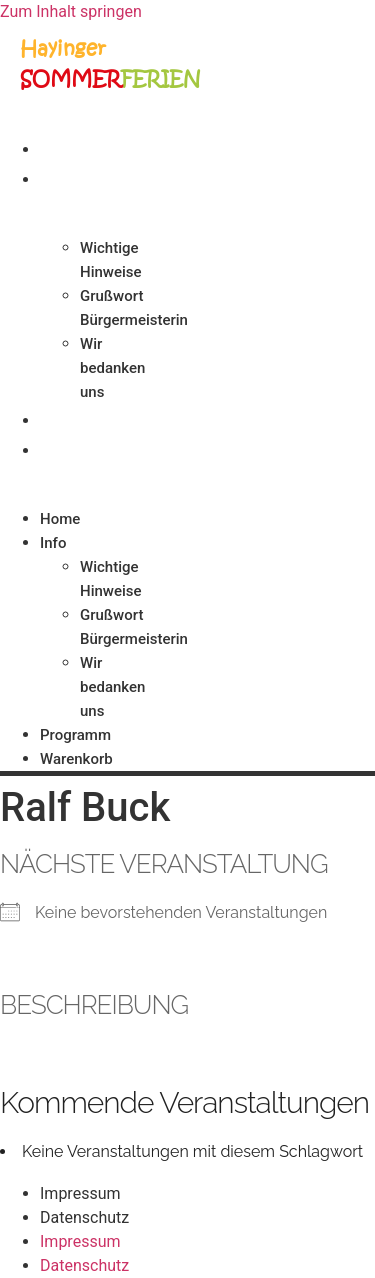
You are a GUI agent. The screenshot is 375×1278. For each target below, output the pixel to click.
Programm (89, 419)
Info (61, 178)
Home (68, 148)
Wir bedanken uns (112, 368)
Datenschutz (84, 1217)
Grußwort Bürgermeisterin (134, 308)
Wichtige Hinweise (111, 260)
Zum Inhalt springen (71, 11)
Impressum (80, 1193)
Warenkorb (93, 449)
